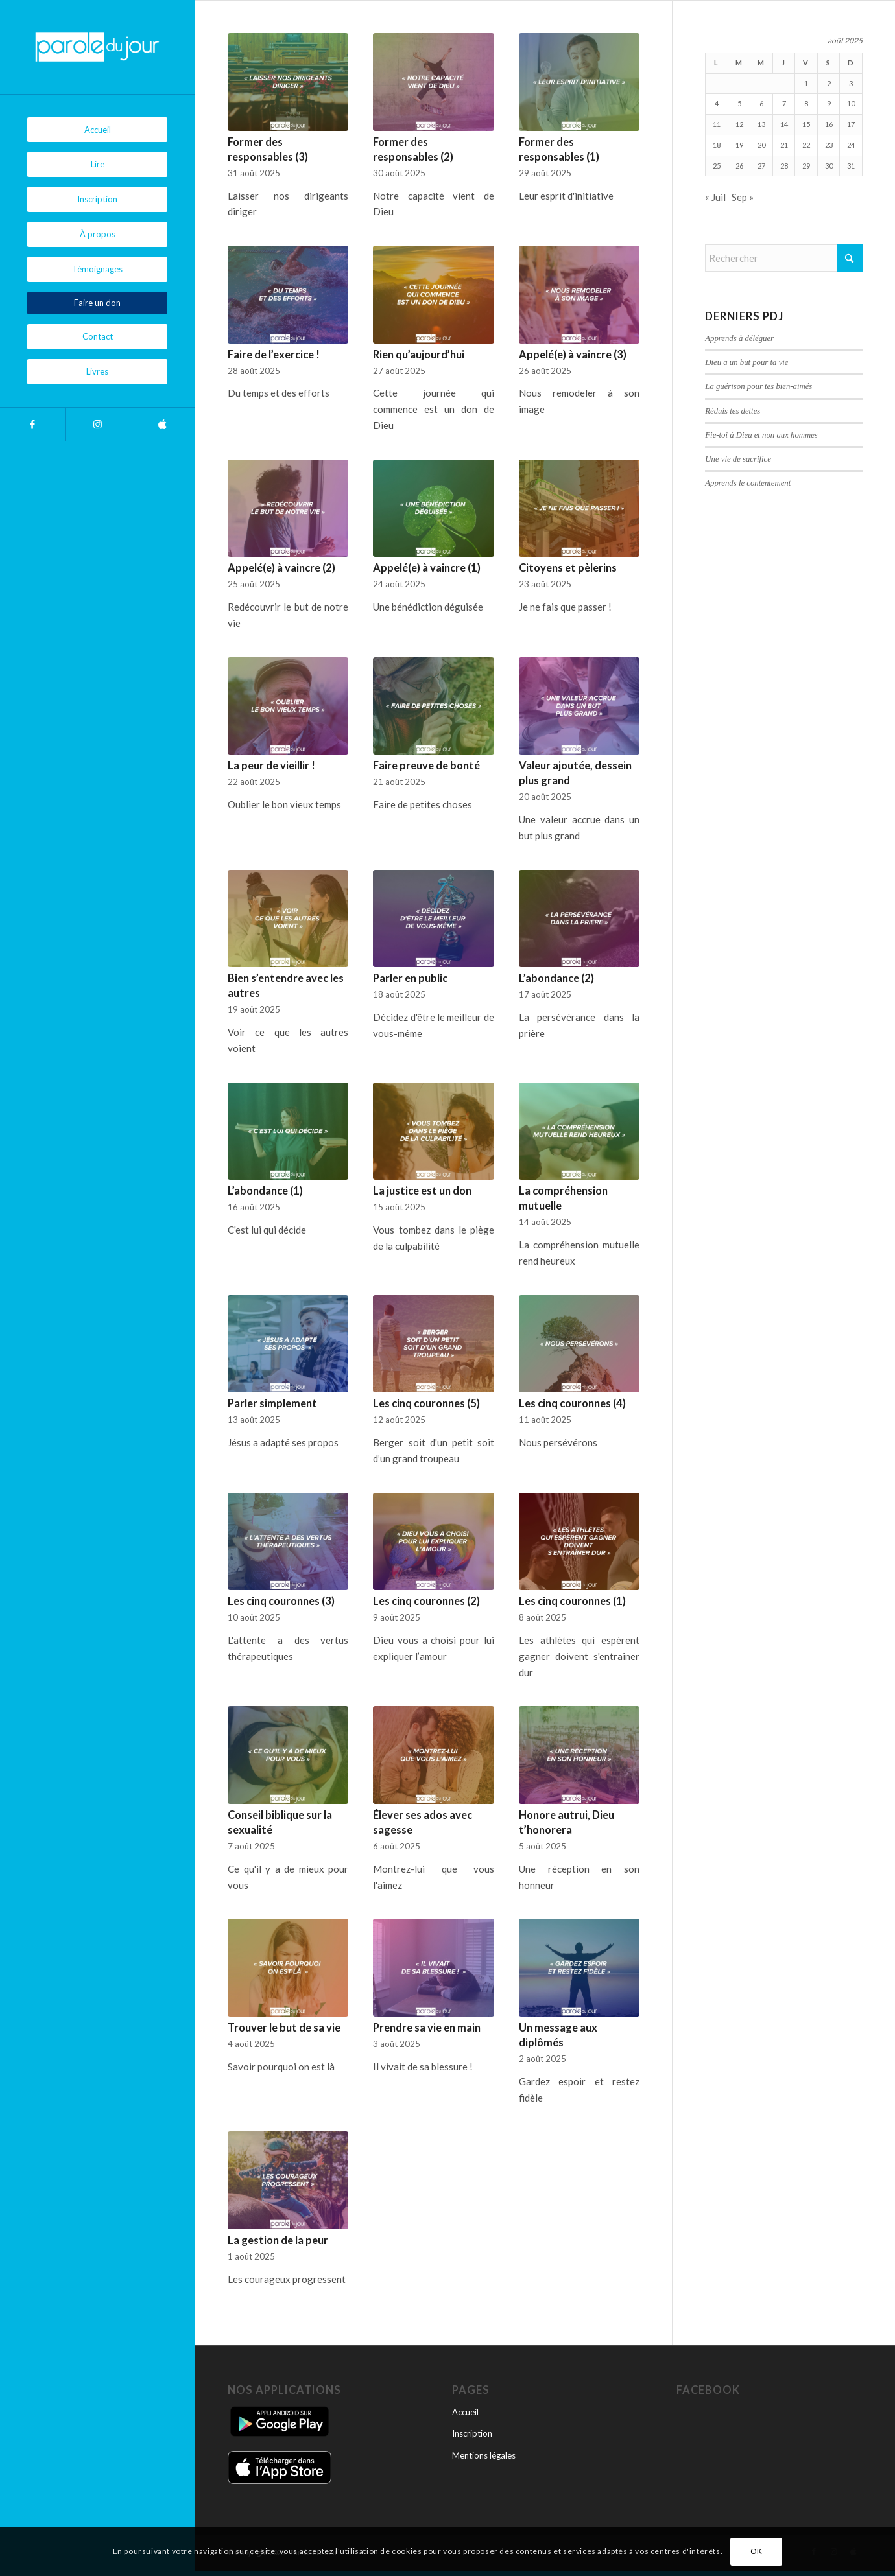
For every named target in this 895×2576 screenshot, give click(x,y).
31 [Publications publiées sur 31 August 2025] (851, 165)
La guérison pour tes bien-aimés (758, 386)
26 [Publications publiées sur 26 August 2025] (739, 165)
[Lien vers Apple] (162, 424)
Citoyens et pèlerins (568, 567)
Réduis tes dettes (732, 411)
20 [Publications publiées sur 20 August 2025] (761, 145)
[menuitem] (97, 130)
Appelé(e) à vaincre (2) (281, 567)
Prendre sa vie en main (427, 2027)
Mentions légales (484, 2455)
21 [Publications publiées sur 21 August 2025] (784, 145)
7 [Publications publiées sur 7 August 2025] (784, 103)
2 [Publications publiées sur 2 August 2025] (829, 83)
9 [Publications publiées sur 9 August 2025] (829, 103)
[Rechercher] (784, 258)
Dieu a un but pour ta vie (746, 362)
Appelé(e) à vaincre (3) (572, 354)
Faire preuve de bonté (426, 765)
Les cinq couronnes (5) (426, 1403)
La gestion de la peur (278, 2240)
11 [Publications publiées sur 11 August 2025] (717, 124)
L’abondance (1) (265, 1190)
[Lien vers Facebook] (32, 424)
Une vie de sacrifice (738, 458)
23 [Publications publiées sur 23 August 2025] (829, 145)
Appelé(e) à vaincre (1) (427, 567)
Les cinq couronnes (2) (426, 1601)
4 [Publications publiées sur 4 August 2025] (717, 103)
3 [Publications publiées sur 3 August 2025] (851, 83)
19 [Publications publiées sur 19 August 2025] (739, 145)
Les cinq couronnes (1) (572, 1601)
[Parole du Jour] (97, 47)
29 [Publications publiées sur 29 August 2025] (806, 165)
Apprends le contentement (748, 482)
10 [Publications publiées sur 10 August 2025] (851, 103)
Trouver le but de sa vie (284, 2027)
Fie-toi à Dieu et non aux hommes (761, 434)
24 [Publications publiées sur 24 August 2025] (851, 145)
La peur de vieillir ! (271, 765)
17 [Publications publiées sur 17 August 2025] (851, 124)
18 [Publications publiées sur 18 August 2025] (717, 145)
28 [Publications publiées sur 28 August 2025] (784, 165)
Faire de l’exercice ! (274, 354)
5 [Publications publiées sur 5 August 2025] (739, 103)
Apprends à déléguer (739, 338)
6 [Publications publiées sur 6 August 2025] (761, 103)
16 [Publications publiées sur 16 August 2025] (829, 124)
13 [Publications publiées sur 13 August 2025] (761, 124)
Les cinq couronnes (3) (281, 1601)
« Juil (715, 197)
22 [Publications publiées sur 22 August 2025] (806, 145)
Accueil (465, 2412)
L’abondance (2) (556, 978)
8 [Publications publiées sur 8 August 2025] (806, 103)
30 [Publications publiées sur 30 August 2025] (829, 165)
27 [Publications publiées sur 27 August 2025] (761, 165)
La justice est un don (422, 1190)
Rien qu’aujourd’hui (418, 354)
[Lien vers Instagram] (97, 424)
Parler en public (410, 978)
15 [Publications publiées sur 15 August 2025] (806, 124)
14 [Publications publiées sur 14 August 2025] (784, 124)
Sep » (743, 197)
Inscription (472, 2433)
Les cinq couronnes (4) (572, 1403)
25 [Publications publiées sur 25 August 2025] (717, 165)
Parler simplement (272, 1403)
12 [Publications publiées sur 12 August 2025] (739, 124)
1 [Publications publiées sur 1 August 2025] (806, 83)
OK (756, 2551)
